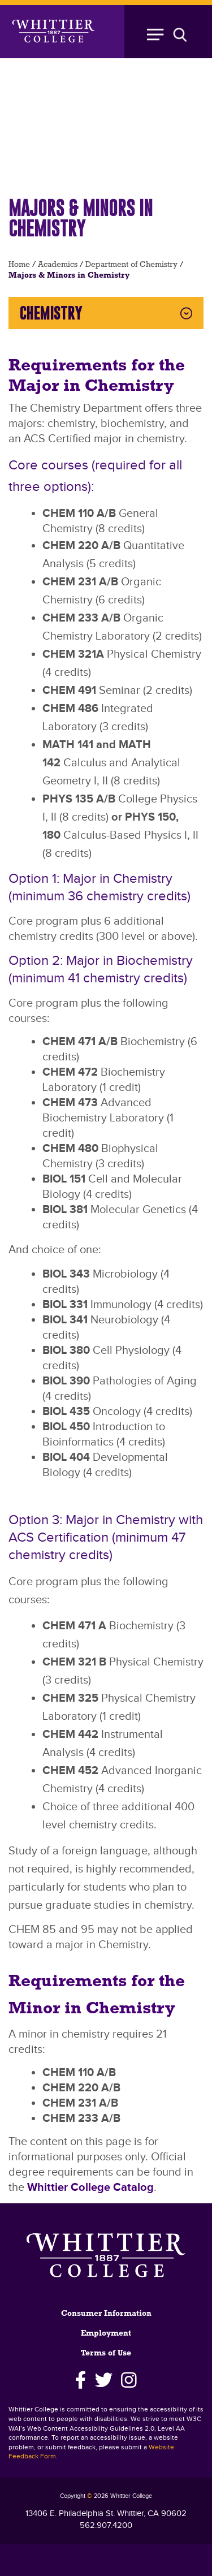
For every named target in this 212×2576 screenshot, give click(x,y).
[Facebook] (81, 2380)
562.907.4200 (106, 2525)
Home (19, 265)
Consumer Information (106, 2314)
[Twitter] (104, 2380)
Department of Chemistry (131, 265)
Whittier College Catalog (90, 2187)
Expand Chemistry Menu (186, 313)
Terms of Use (106, 2353)
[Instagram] (129, 2380)
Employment (106, 2333)
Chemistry (51, 313)
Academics (57, 265)
